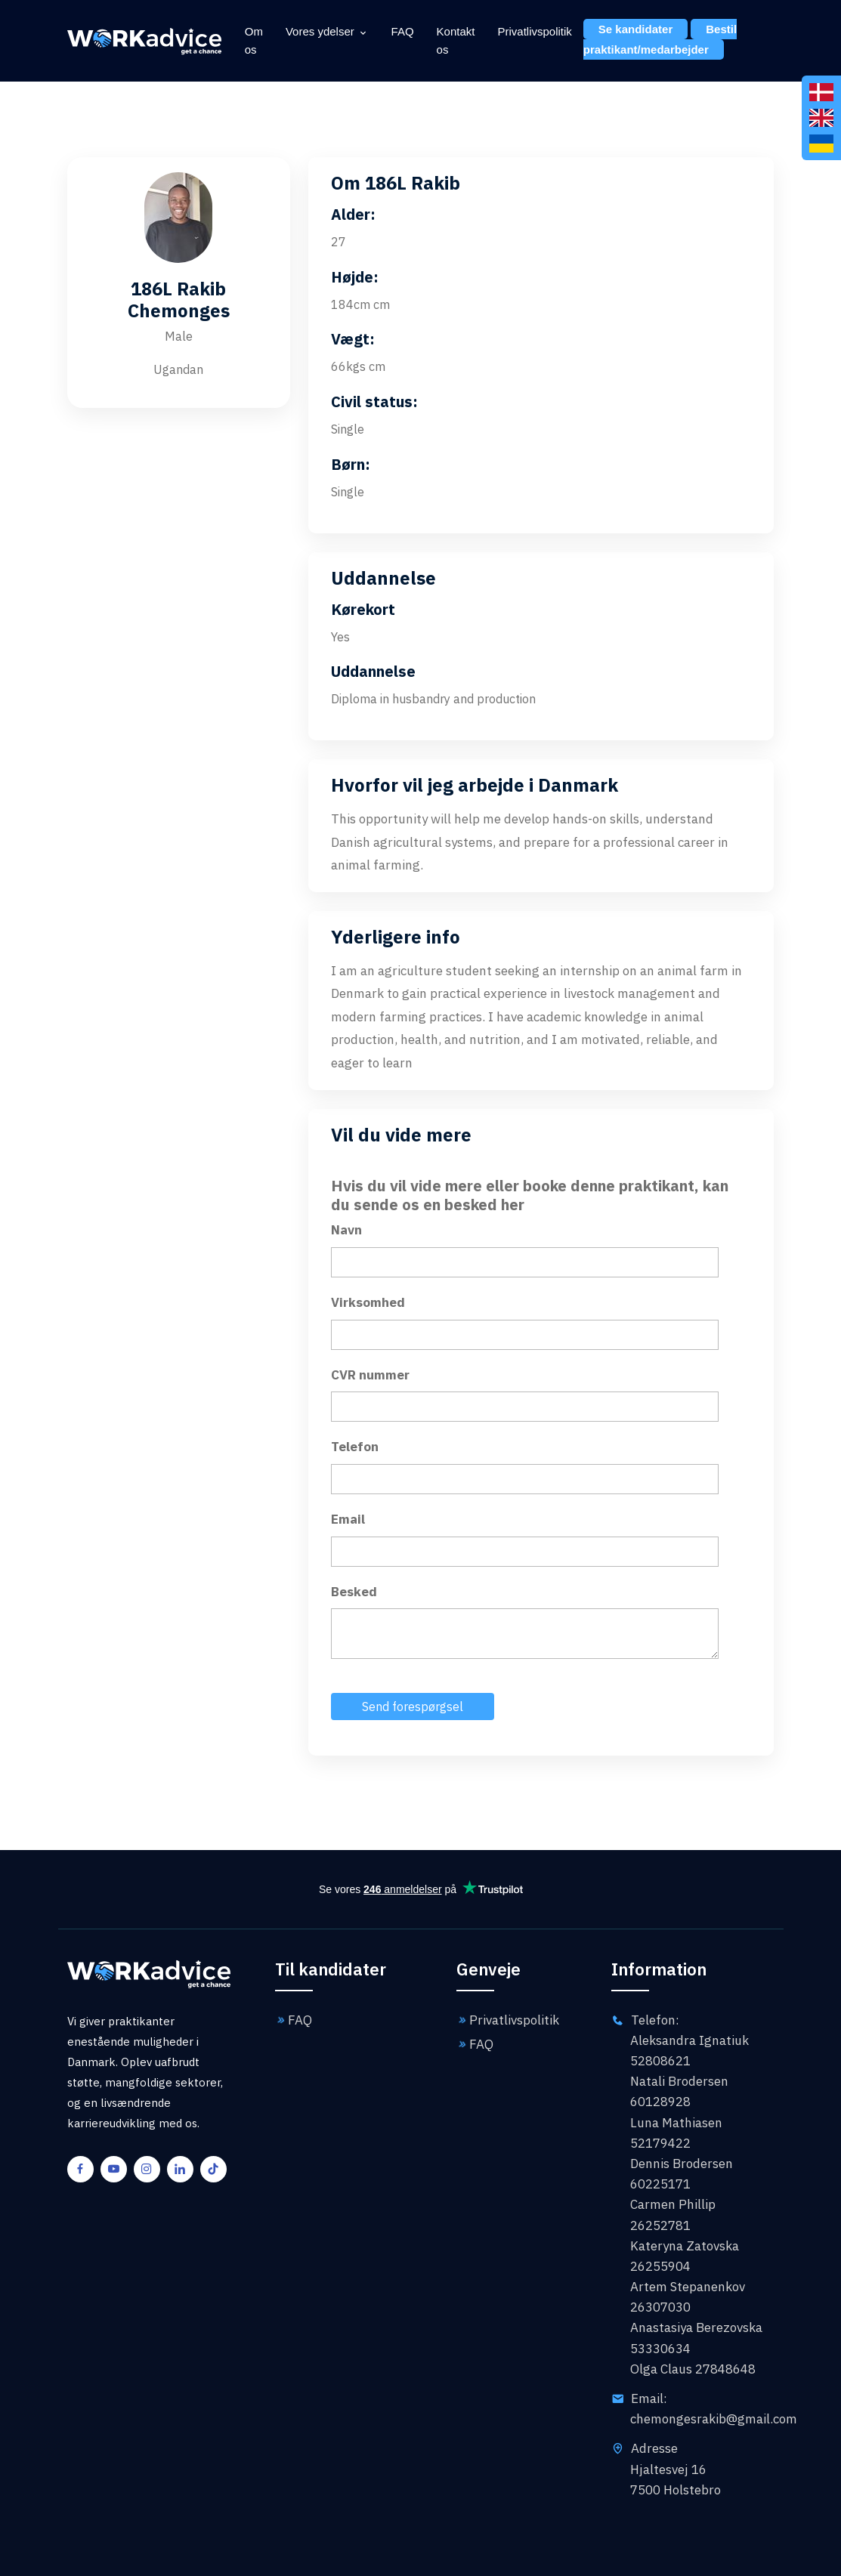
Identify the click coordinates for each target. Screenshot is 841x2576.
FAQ (402, 31)
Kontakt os (456, 40)
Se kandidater (635, 29)
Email (348, 1519)
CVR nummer (370, 1375)
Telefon (355, 1446)
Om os (254, 40)
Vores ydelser (320, 31)
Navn (346, 1230)
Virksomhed (368, 1302)
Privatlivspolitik (534, 31)
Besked (354, 1591)
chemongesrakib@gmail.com (713, 2419)
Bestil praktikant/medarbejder (660, 39)
